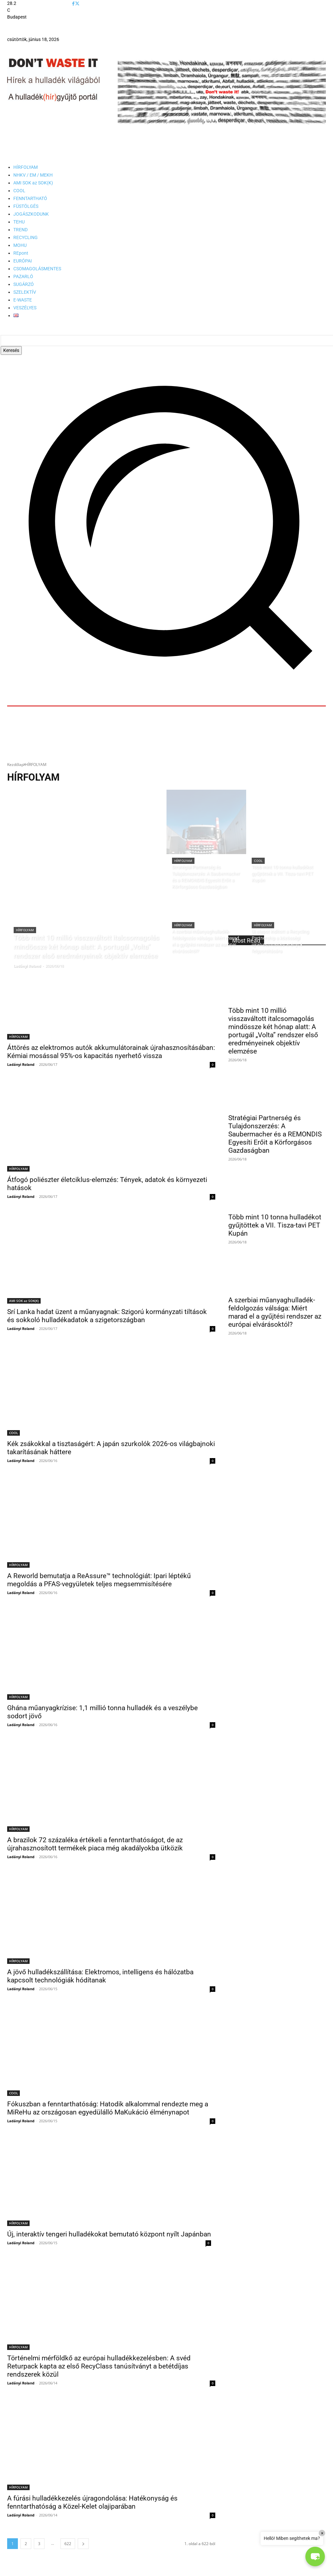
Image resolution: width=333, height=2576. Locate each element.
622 (67, 2543)
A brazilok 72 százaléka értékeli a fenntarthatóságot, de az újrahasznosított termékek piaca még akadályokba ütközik (95, 1844)
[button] (315, 2556)
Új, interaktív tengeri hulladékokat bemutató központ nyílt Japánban (109, 2234)
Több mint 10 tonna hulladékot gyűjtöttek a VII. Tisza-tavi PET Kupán (274, 1225)
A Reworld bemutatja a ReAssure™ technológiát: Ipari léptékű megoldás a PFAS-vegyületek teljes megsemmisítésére (99, 1580)
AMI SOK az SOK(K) (24, 1300)
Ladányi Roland (20, 1064)
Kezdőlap (15, 764)
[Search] (11, 350)
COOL (258, 861)
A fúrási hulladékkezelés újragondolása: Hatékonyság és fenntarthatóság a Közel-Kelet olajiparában (92, 2502)
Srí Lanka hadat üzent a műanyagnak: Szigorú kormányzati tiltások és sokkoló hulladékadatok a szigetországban (107, 1316)
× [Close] (322, 2533)
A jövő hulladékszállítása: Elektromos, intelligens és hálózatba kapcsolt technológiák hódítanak (100, 1976)
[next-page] (83, 2543)
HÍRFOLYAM (25, 930)
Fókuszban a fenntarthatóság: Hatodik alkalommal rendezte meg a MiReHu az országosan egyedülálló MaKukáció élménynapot (107, 2108)
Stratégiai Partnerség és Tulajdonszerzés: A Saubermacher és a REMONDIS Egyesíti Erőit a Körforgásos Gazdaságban (275, 1134)
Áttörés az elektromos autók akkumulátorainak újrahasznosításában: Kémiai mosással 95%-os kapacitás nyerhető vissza (111, 1052)
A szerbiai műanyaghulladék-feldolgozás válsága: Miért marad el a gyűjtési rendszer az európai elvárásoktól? (274, 1312)
